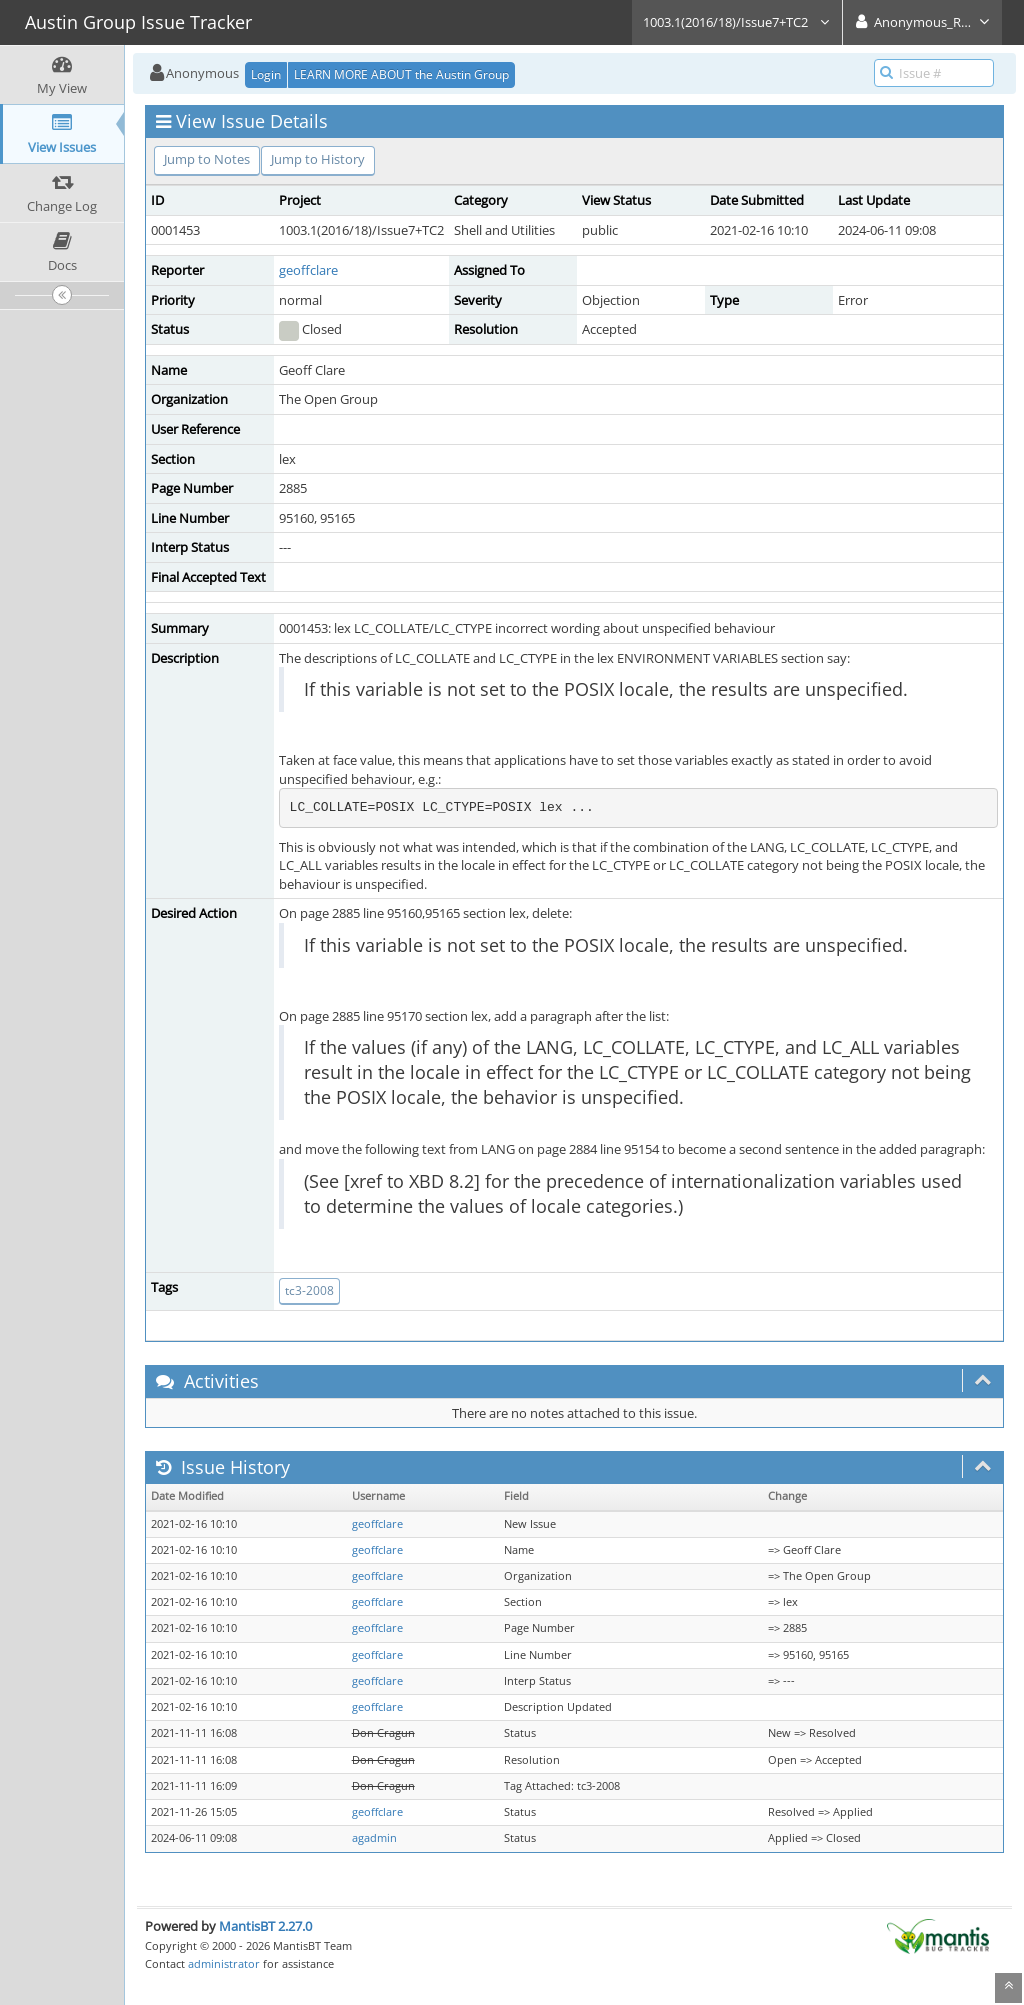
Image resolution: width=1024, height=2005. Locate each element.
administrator (224, 1963)
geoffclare (308, 270)
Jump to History (318, 159)
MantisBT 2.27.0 (265, 1926)
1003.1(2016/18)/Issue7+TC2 (737, 22)
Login (266, 74)
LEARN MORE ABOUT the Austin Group (401, 74)
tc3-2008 (309, 1290)
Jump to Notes (207, 159)
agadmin (374, 1838)
